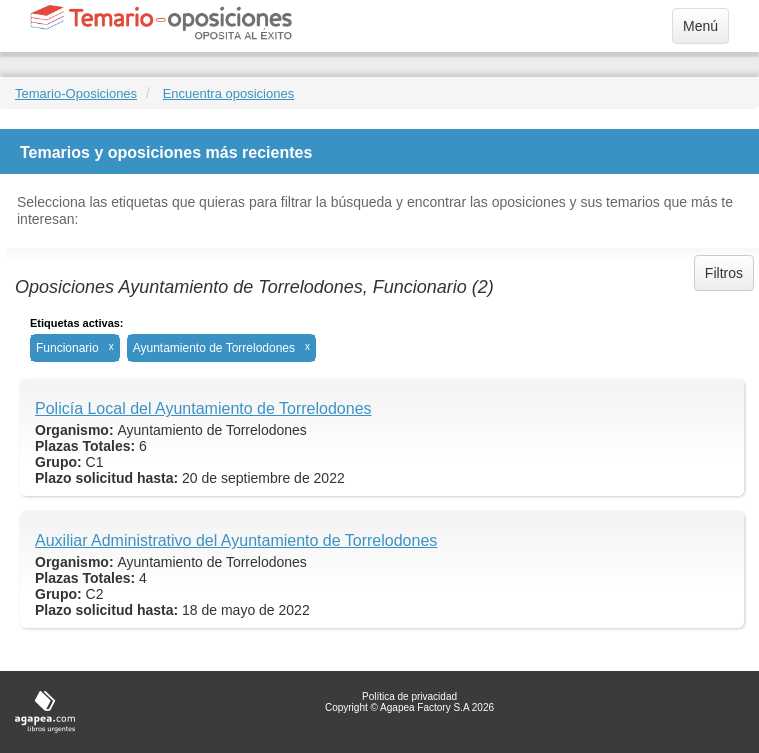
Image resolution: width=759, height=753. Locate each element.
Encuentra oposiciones (229, 93)
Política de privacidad (409, 696)
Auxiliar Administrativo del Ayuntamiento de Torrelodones (236, 540)
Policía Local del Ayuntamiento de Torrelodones (203, 408)
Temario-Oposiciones (76, 93)
